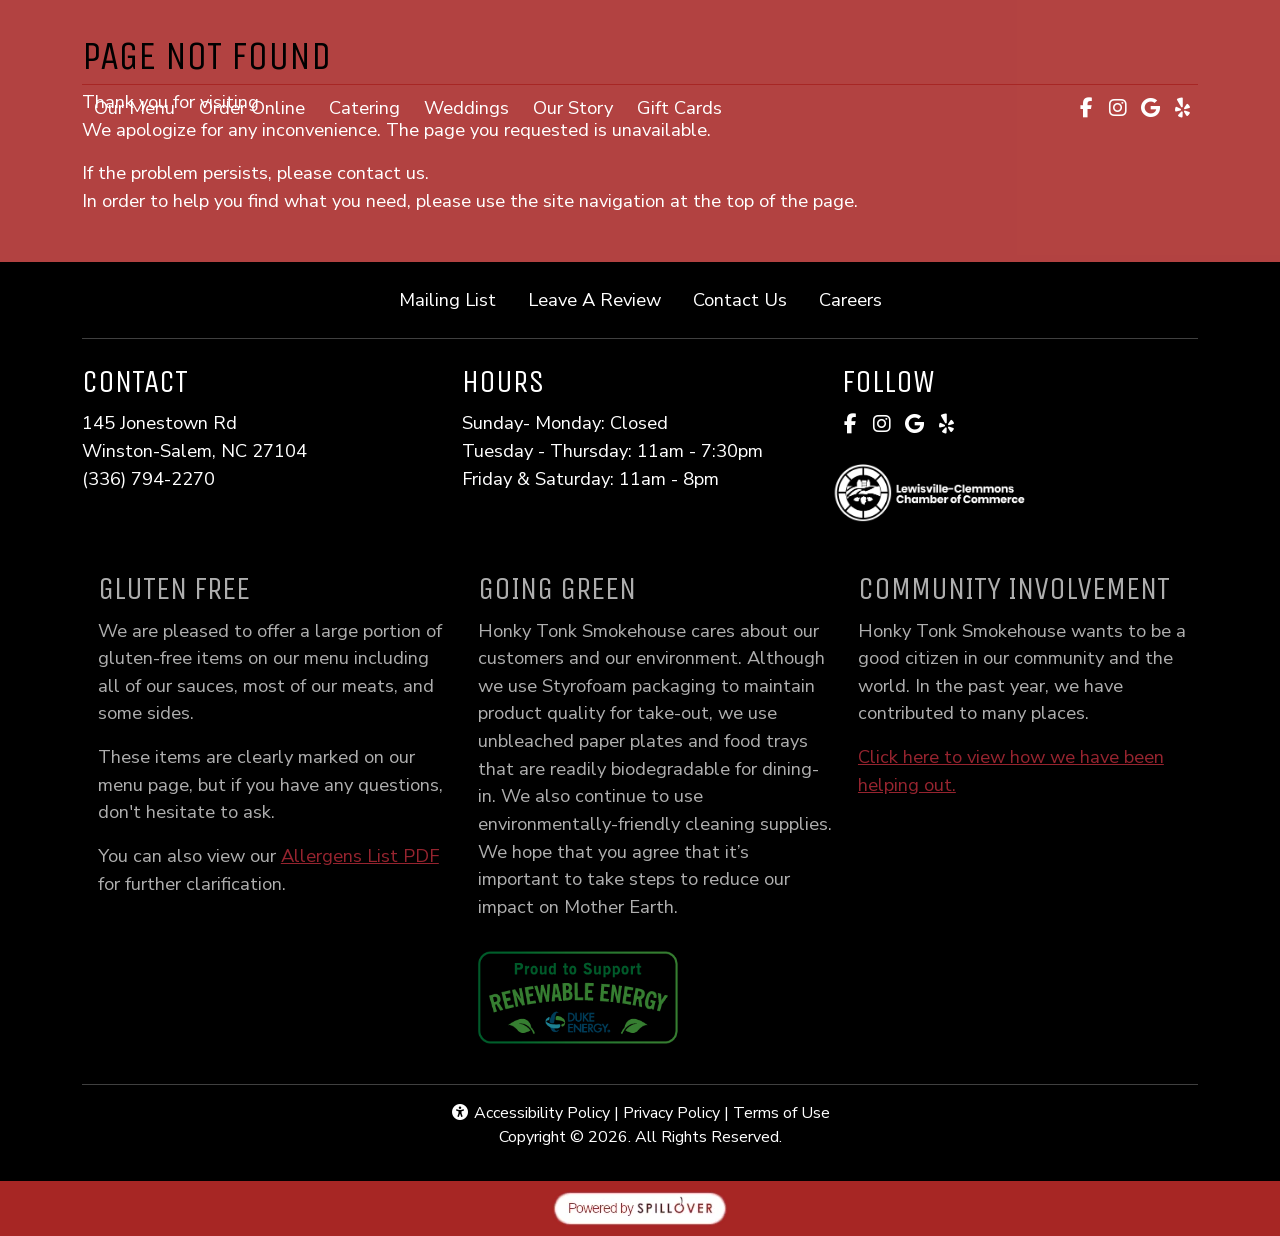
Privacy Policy (671, 1113)
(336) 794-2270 (148, 478)
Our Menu (134, 107)
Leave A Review (602, 298)
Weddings (466, 107)
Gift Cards (685, 106)
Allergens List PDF (381, 855)
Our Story (573, 107)
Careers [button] (858, 298)
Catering (364, 107)
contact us (381, 172)
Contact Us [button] (748, 298)
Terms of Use (781, 1113)
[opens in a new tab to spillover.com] (640, 1206)
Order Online (258, 106)
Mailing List (447, 299)
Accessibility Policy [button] (530, 1113)
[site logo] (640, 44)
